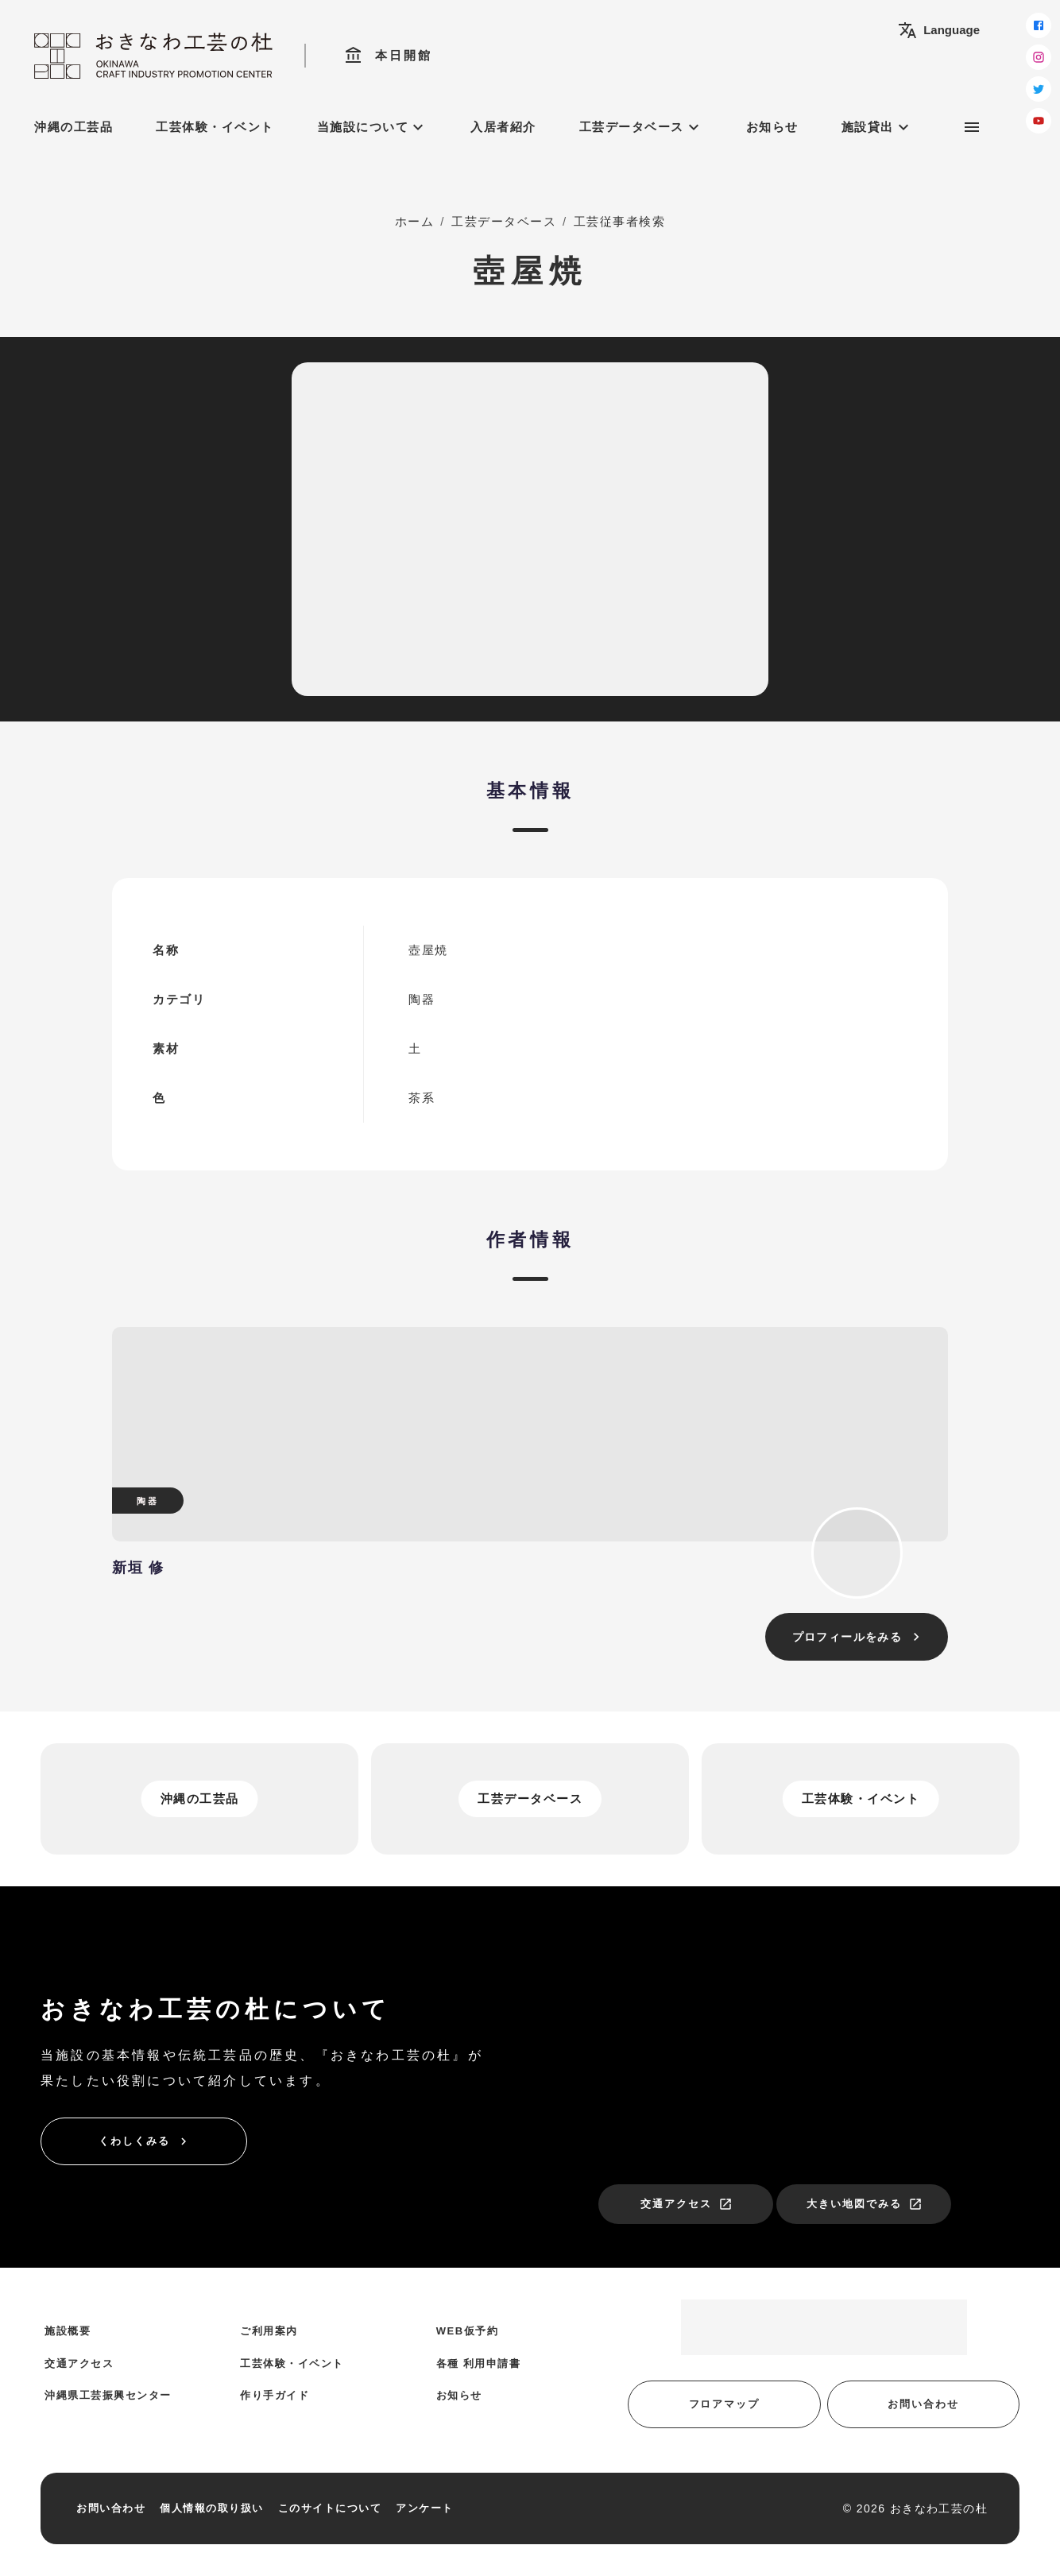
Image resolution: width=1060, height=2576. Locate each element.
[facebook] (1038, 25)
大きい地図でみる (865, 2204)
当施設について (372, 127)
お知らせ (772, 126)
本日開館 (388, 55)
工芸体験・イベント (215, 126)
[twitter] (1038, 89)
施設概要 (67, 2331)
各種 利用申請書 (478, 2363)
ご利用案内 (269, 2331)
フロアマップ (724, 2404)
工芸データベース (641, 127)
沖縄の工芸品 (73, 126)
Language (939, 30)
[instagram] (1038, 57)
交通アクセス (686, 2204)
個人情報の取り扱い (212, 2508)
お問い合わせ (923, 2404)
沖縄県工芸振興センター (108, 2395)
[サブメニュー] (972, 127)
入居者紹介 (503, 126)
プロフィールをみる (858, 1637)
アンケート (425, 2508)
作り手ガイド (274, 2395)
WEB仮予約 (467, 2331)
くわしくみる (145, 2141)
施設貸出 (877, 127)
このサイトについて (330, 2508)
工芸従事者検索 (620, 221)
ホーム (415, 221)
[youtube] (1038, 120)
